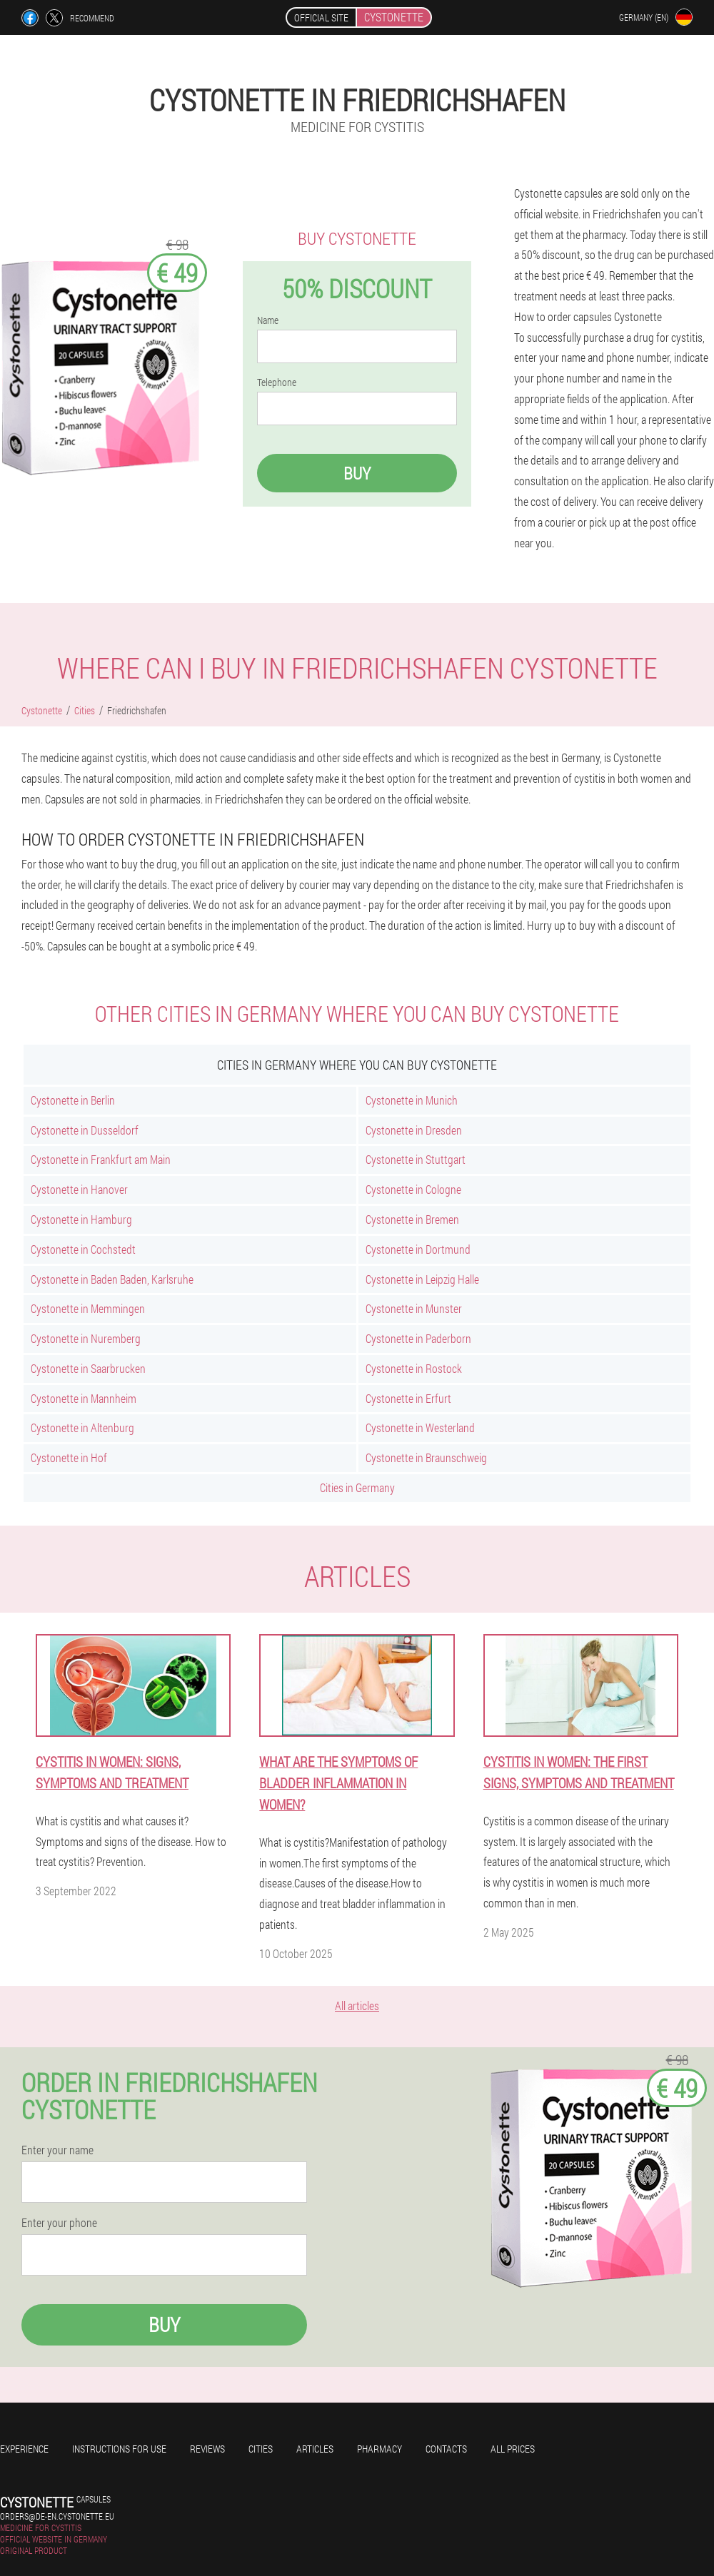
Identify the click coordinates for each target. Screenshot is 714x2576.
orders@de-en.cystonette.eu (57, 2516)
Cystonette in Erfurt (408, 1398)
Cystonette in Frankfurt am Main (101, 1159)
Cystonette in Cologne (413, 1189)
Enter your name (57, 2150)
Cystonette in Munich (412, 1099)
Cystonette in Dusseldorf (85, 1129)
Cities (260, 2448)
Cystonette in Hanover (79, 1189)
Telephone (276, 382)
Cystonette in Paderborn (418, 1338)
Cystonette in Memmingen (88, 1308)
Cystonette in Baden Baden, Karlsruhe (112, 1279)
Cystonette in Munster (414, 1308)
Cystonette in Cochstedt (83, 1249)
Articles (314, 2448)
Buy (357, 473)
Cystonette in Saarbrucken (88, 1368)
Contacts (446, 2448)
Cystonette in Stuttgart (416, 1159)
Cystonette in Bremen (412, 1219)
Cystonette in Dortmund (418, 1249)
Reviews (207, 2448)
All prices (513, 2448)
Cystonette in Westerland (420, 1427)
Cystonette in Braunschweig (426, 1457)
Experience (24, 2448)
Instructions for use (119, 2448)
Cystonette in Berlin (73, 1099)
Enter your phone (59, 2222)
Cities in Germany (357, 1487)
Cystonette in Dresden (414, 1129)
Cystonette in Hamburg (81, 1219)
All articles (357, 2005)
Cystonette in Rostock (414, 1368)
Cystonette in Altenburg (82, 1427)
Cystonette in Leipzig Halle (422, 1279)
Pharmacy (379, 2448)
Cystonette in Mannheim (83, 1398)
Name (267, 320)
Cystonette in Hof (69, 1457)
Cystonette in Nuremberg (86, 1338)
